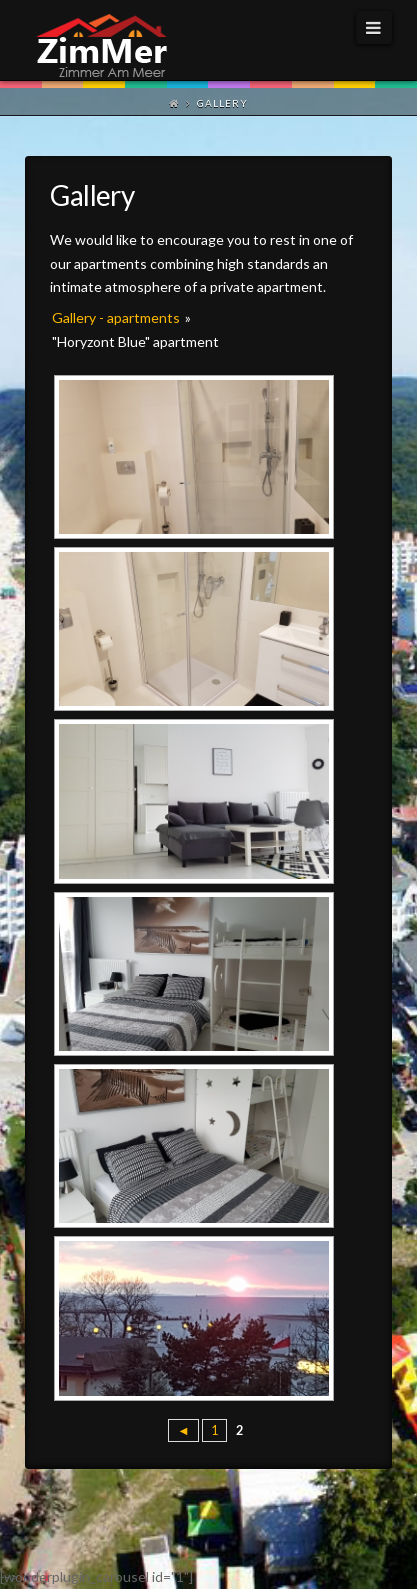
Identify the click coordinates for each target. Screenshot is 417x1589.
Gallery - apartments (116, 317)
